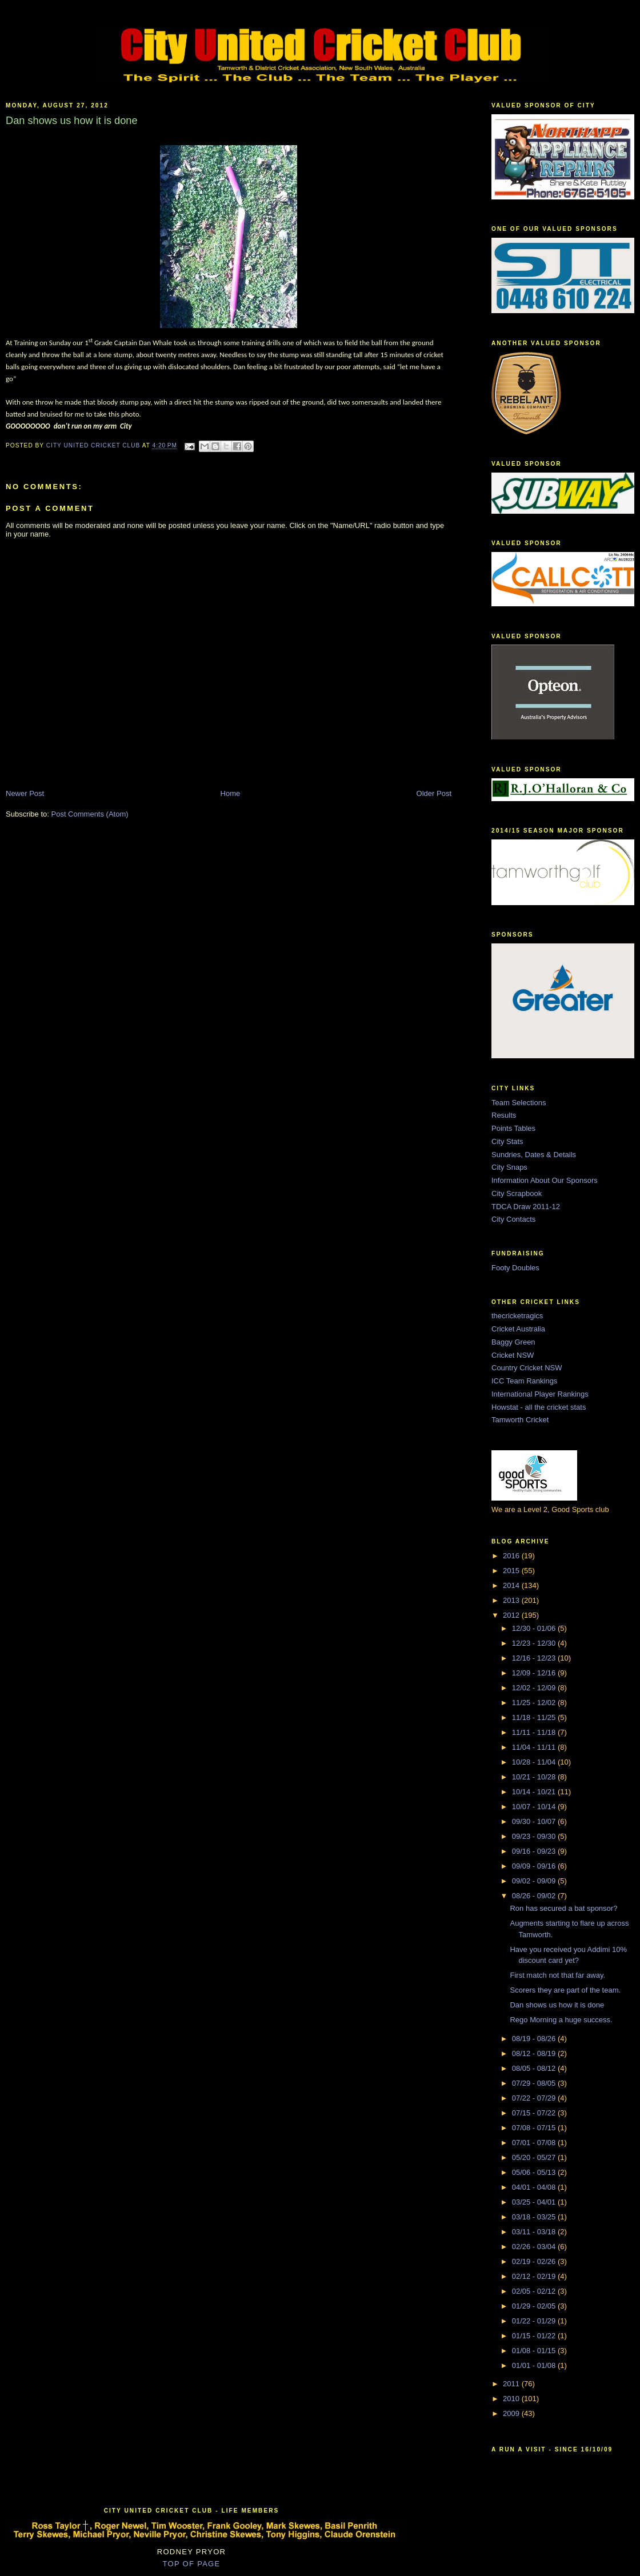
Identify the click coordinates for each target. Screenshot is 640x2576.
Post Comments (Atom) (90, 814)
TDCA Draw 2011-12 (525, 1206)
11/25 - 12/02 (535, 1702)
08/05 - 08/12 (535, 2068)
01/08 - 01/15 (535, 2350)
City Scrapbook (516, 1193)
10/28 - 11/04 (535, 1762)
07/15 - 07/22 (535, 2113)
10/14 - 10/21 (535, 1791)
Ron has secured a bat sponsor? (563, 1908)
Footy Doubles (515, 1267)
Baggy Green (513, 1342)
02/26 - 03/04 (535, 2246)
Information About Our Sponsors (544, 1180)
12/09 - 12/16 (535, 1673)
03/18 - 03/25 (535, 2217)
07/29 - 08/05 (535, 2083)
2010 (512, 2398)
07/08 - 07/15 (535, 2127)
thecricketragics (517, 1315)
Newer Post (25, 793)
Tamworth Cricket (520, 1419)
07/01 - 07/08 (535, 2142)
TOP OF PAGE (192, 2563)
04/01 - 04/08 (535, 2187)
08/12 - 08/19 (535, 2053)
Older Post (434, 793)
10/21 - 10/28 (535, 1777)
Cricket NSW (512, 1355)
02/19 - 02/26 (535, 2261)
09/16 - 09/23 (535, 1851)
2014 (512, 1585)
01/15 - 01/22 (535, 2335)
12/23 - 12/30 (535, 1643)
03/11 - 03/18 (535, 2231)
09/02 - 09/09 (535, 1881)
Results (503, 1115)
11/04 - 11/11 (535, 1747)
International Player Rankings (540, 1394)
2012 (512, 1615)
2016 (512, 1555)
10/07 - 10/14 (535, 1806)
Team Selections (518, 1102)
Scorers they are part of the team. (565, 1990)
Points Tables (513, 1128)
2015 (512, 1570)
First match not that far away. (557, 1975)
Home (231, 793)
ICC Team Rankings (524, 1381)
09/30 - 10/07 (535, 1821)
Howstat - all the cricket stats (538, 1407)
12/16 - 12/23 (535, 1658)
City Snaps (509, 1167)
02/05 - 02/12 (535, 2291)
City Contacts (513, 1219)
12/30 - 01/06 (535, 1628)
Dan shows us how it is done (557, 2005)
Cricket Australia (518, 1329)
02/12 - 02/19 (535, 2276)
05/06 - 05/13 (535, 2172)
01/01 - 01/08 (535, 2365)
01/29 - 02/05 (535, 2306)
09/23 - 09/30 (535, 1836)
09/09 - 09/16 (535, 1866)
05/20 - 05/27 (535, 2157)
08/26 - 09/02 (535, 1895)
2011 (512, 2383)
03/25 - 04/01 (535, 2202)
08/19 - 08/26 (535, 2038)
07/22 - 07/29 (535, 2098)
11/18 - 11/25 (535, 1717)
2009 (512, 2413)
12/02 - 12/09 (535, 1687)
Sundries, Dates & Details (533, 1154)
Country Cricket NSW (526, 1367)
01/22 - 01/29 (535, 2321)
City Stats (507, 1141)
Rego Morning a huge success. (561, 2019)
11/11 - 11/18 (535, 1732)
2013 (512, 1600)
